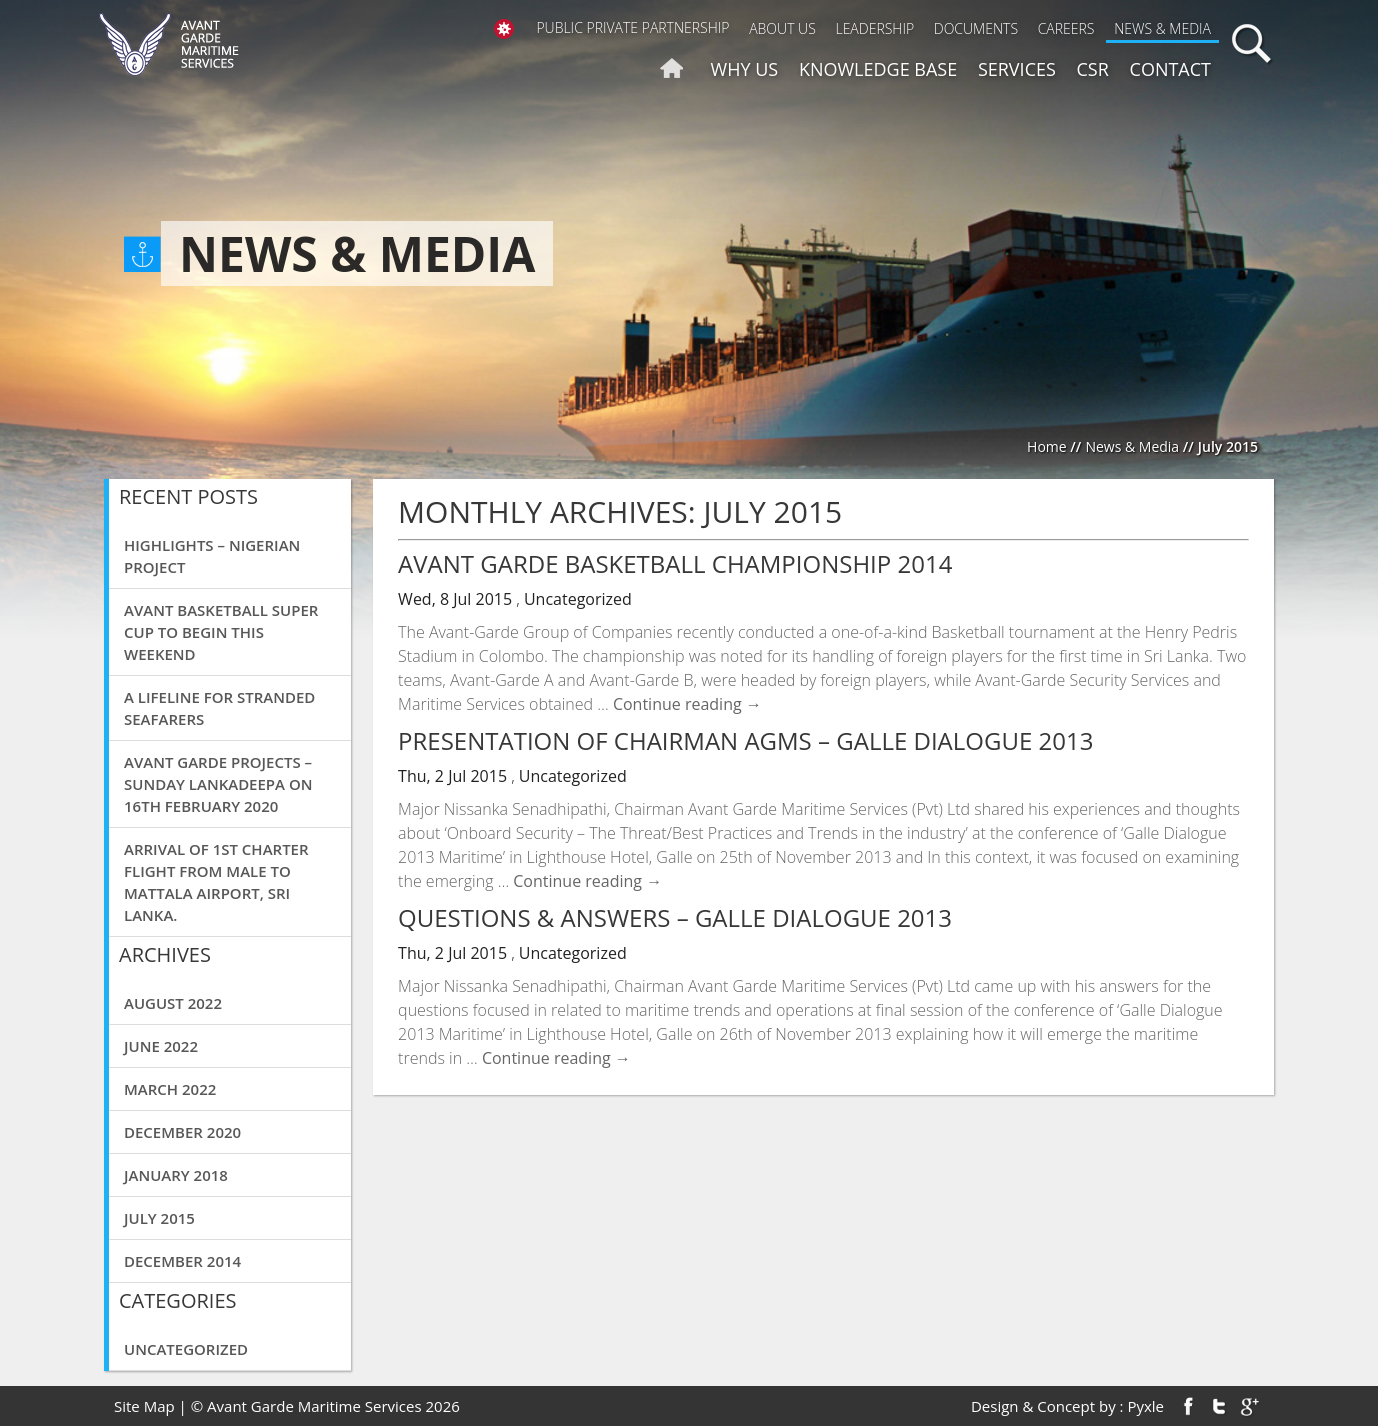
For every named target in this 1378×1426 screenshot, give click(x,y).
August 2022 (173, 1003)
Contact (1170, 69)
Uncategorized (186, 1349)
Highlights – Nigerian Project (212, 556)
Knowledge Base (878, 69)
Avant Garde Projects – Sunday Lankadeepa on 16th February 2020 (218, 784)
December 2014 (182, 1261)
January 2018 (176, 1175)
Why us (745, 69)
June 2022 (161, 1046)
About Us (782, 28)
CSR (1093, 69)
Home (1047, 446)
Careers (1066, 28)
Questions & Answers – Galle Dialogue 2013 (675, 917)
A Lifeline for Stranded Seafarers (219, 708)
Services (1017, 69)
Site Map (144, 1406)
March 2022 (170, 1089)
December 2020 (182, 1132)
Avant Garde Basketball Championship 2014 (675, 563)
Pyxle (1145, 1406)
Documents (976, 28)
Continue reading (687, 704)
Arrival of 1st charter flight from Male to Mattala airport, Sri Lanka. (216, 882)
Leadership (874, 28)
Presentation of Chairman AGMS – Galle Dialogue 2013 (745, 740)
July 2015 (159, 1218)
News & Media (1162, 28)
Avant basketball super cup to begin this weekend (221, 632)
